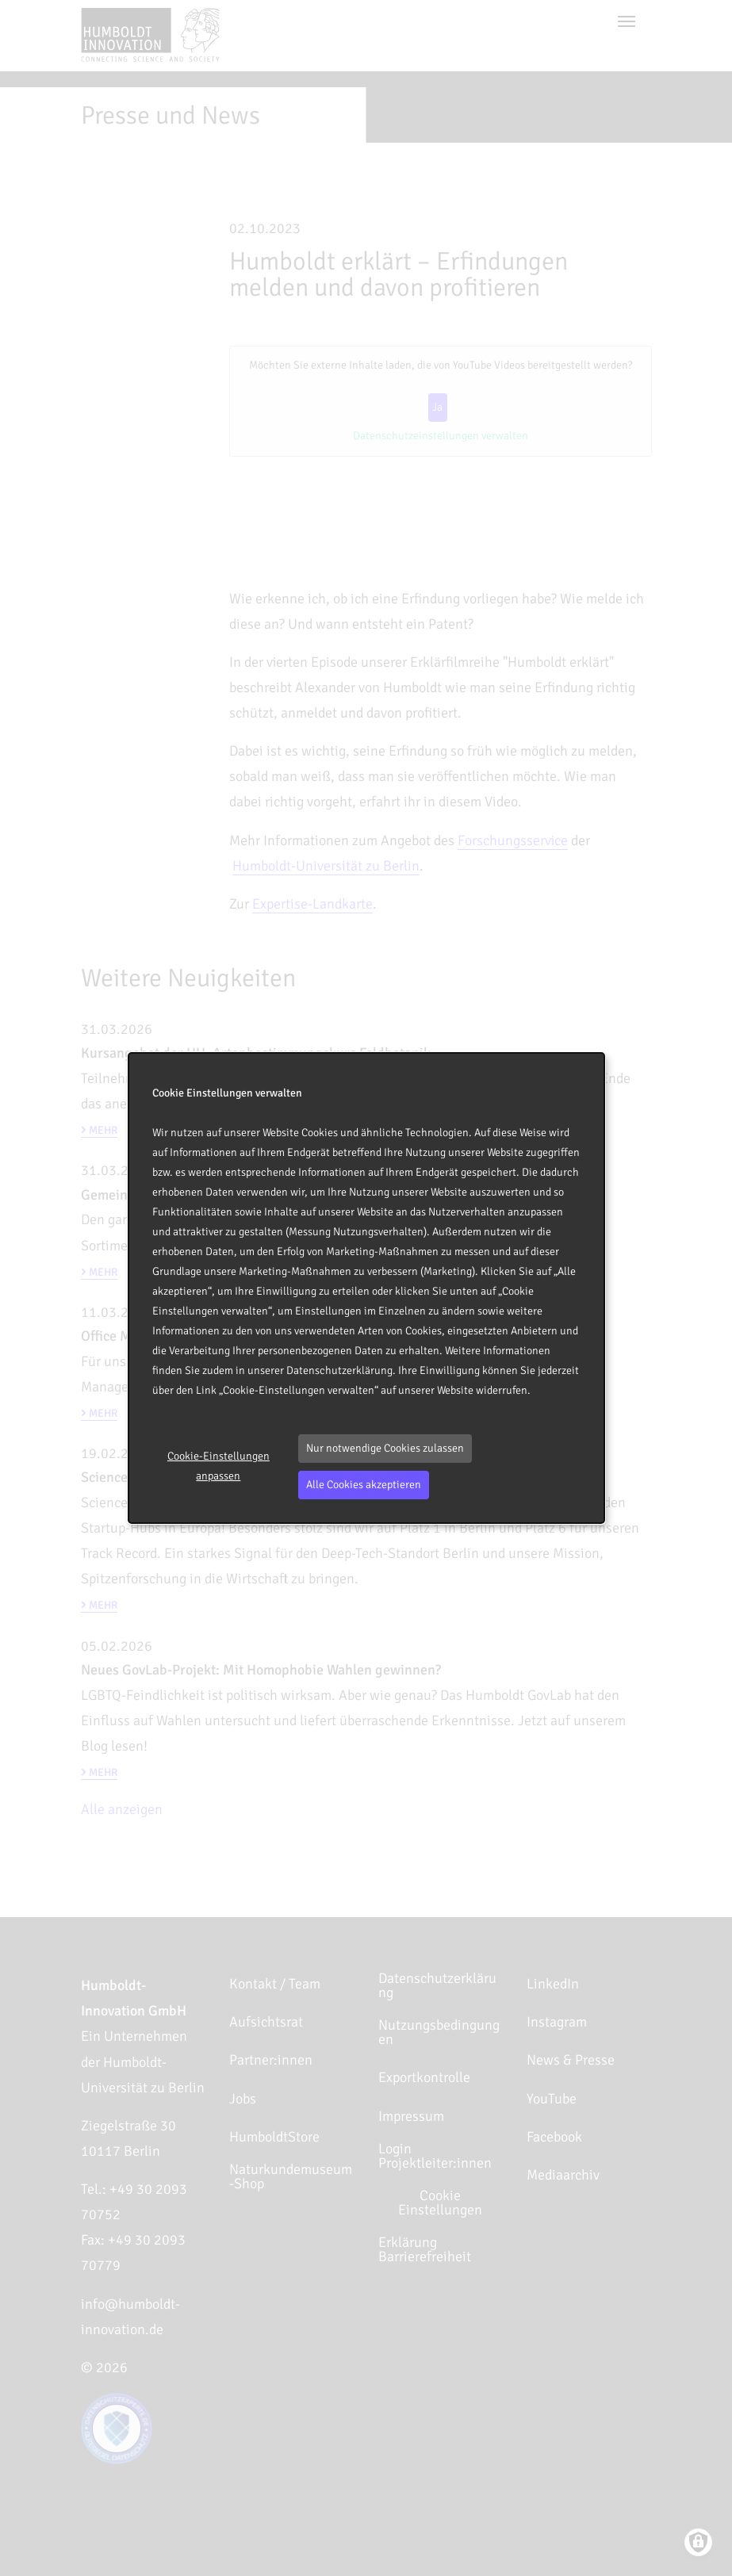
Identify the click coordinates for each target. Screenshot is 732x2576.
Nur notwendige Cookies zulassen (385, 1448)
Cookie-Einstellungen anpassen (218, 1466)
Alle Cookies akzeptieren (363, 1484)
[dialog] (366, 1288)
